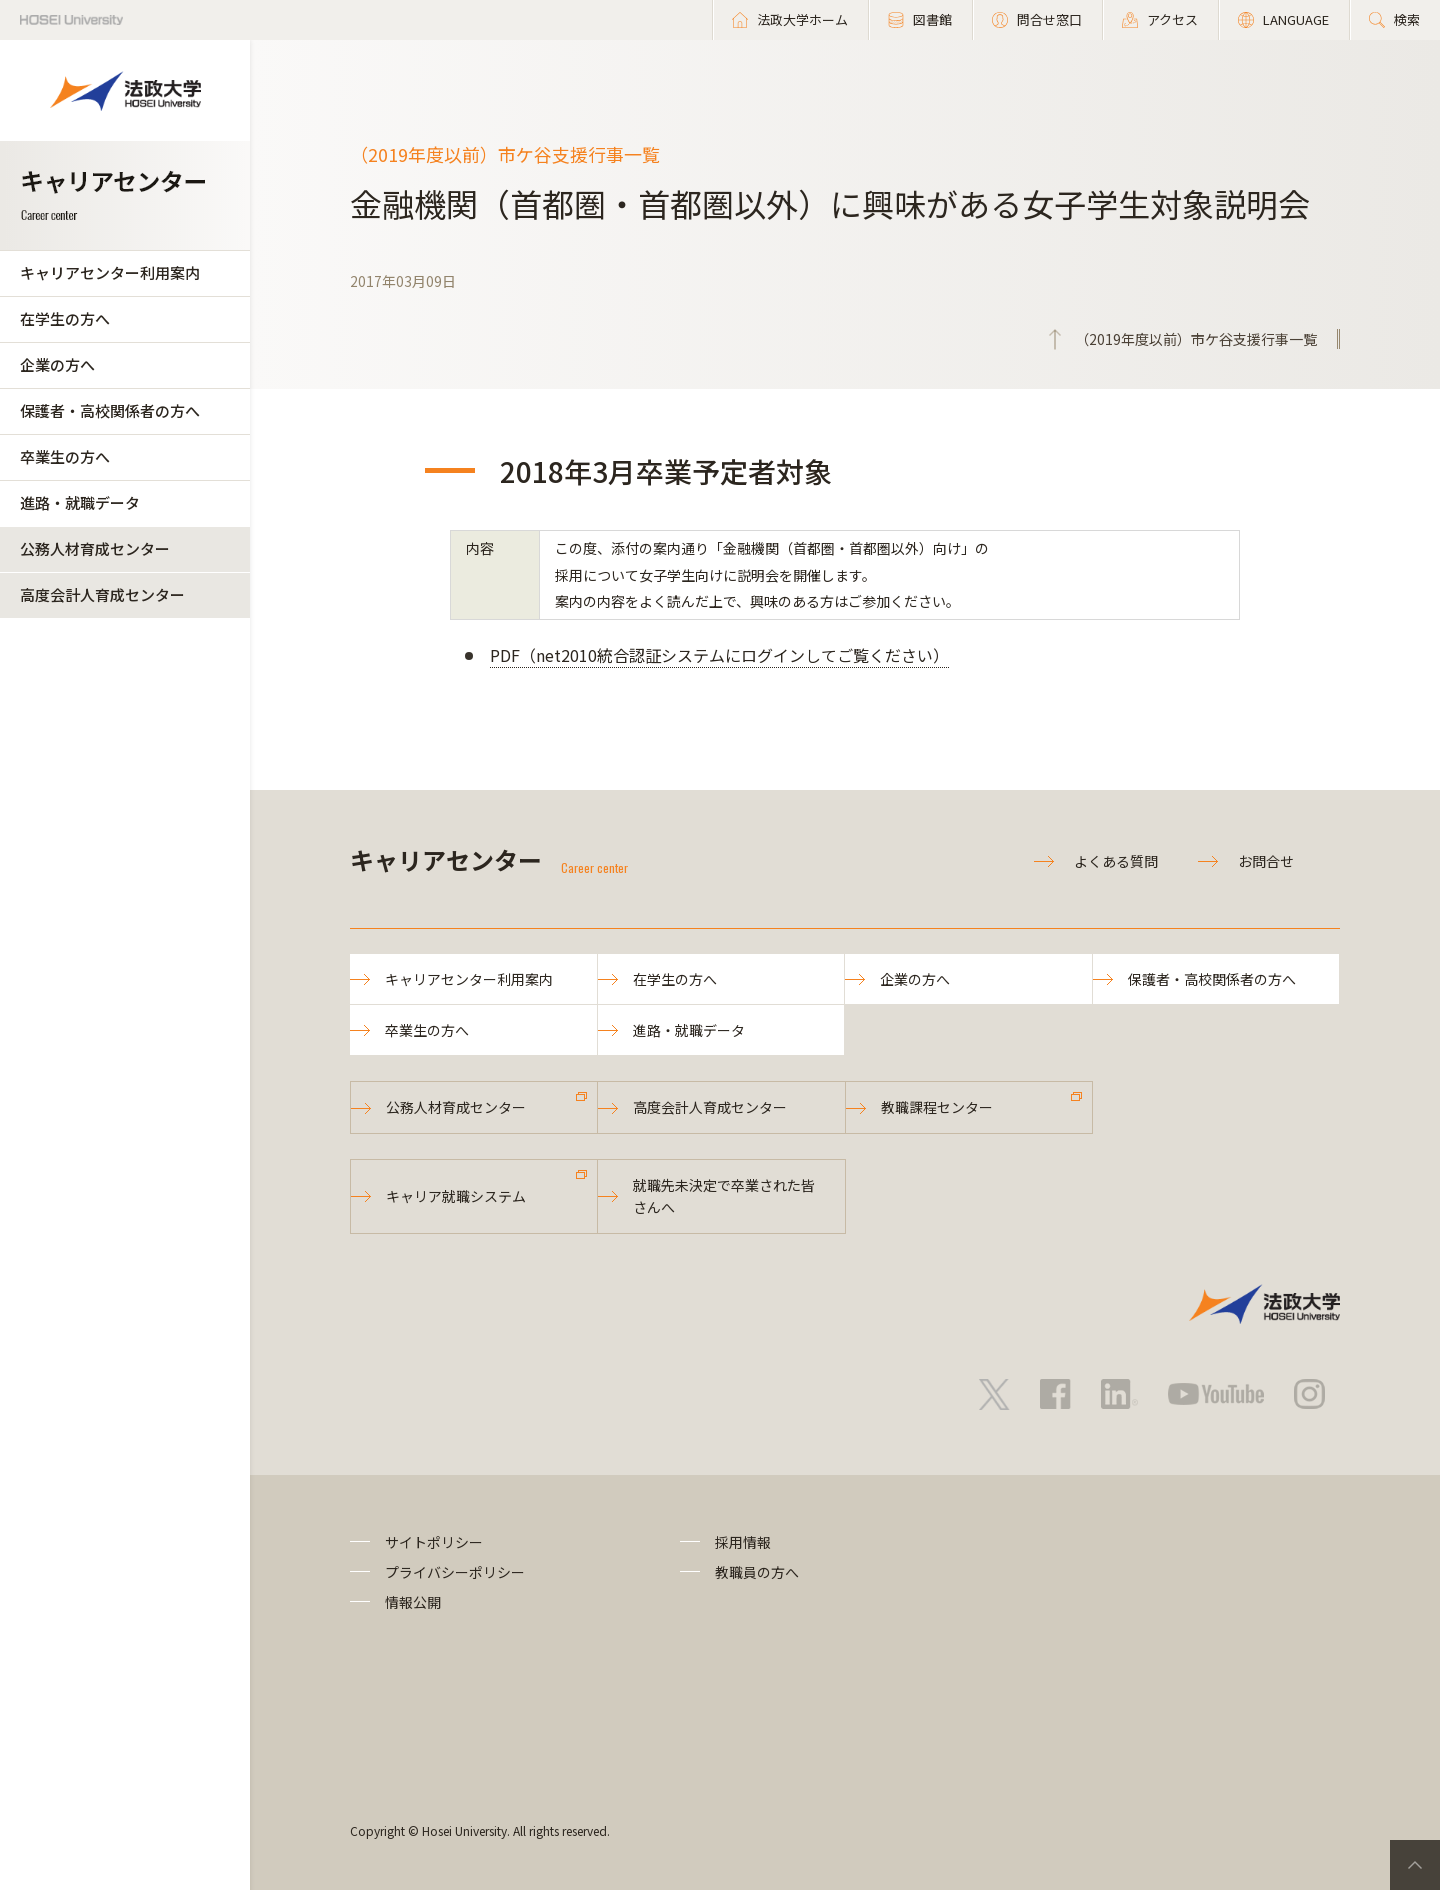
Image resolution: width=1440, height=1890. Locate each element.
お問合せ (1266, 861)
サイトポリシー (434, 1542)
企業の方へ (57, 364)
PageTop (1415, 1865)
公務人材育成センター (95, 548)
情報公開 (413, 1602)
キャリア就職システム (456, 1196)
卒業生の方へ (65, 456)
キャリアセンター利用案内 (110, 272)
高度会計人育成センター (102, 594)
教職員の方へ (757, 1572)
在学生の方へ (65, 318)
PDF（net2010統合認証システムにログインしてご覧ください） (719, 655)
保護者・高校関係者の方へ (110, 410)
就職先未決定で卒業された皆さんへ (724, 1196)
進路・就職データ (80, 502)
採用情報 (743, 1542)
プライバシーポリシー (455, 1572)
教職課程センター (937, 1107)
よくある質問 (1116, 861)
